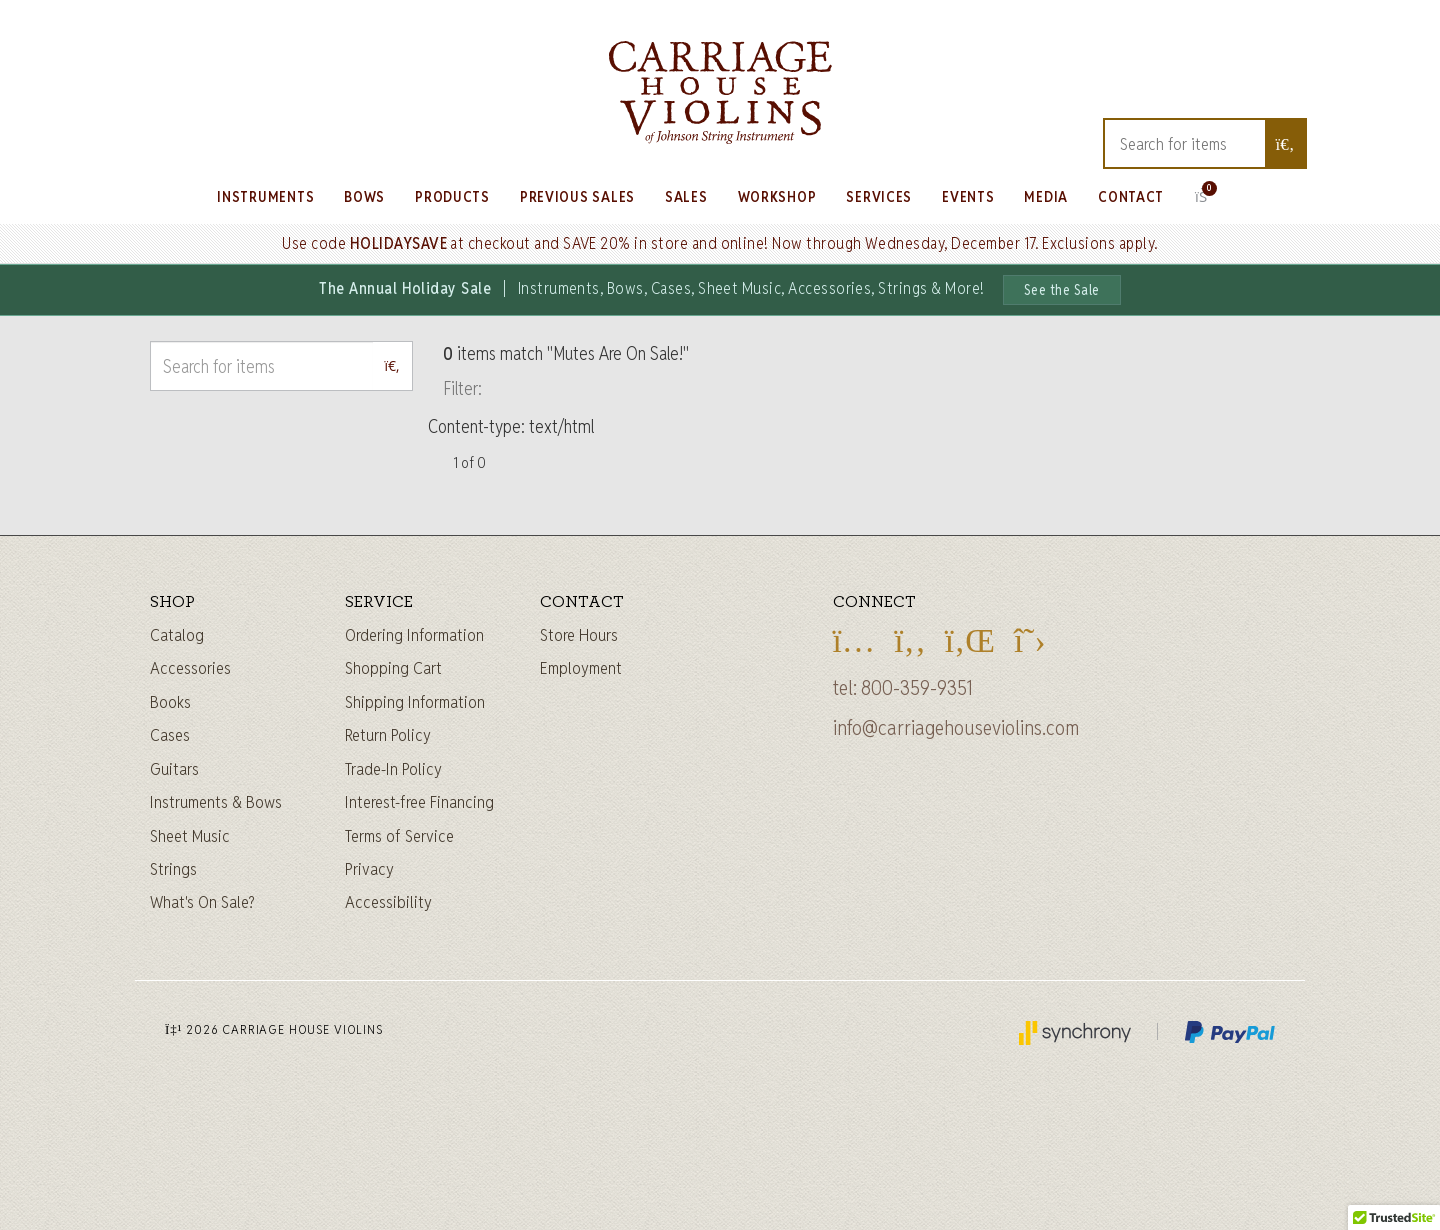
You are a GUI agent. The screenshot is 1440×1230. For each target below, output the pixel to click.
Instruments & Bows (216, 802)
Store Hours (579, 635)
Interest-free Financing (419, 802)
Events (968, 196)
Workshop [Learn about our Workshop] (777, 196)
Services (879, 196)
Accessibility (388, 902)
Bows (364, 196)
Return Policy (388, 735)
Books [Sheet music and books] (170, 702)
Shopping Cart (393, 668)
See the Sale (1062, 290)
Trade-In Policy (393, 769)
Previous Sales (577, 196)
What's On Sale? (202, 902)
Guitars (174, 769)
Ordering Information (414, 635)
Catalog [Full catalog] (177, 635)
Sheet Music (190, 836)
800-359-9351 (917, 688)
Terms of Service (399, 836)
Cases (170, 735)
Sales (686, 196)
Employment (581, 668)
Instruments (265, 196)
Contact (1131, 196)
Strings (173, 869)
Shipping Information (415, 702)
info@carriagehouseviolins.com (956, 728)
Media (1046, 196)
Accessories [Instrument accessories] (190, 668)
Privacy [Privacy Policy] (369, 869)
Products (452, 196)
